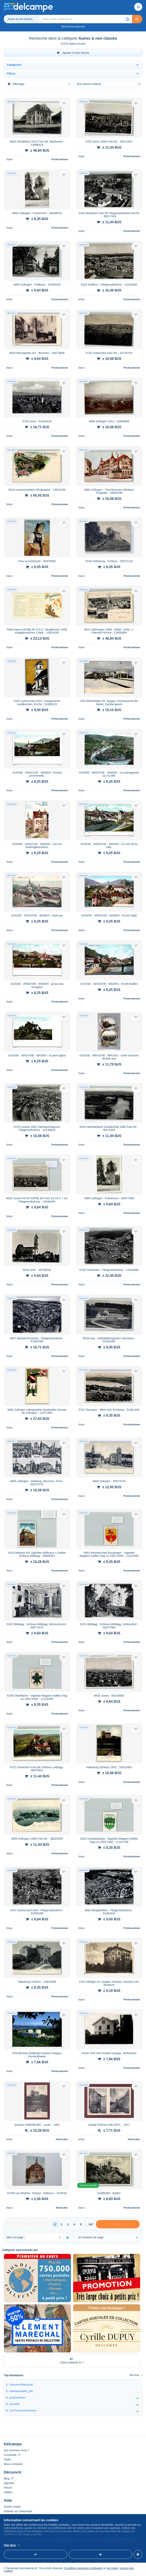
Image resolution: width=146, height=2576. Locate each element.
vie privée (112, 2568)
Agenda (9, 2483)
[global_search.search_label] (86, 19)
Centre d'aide (12, 2506)
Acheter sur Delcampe (18, 2511)
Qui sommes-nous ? (16, 2450)
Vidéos (8, 2492)
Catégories (14, 64)
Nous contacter (13, 2464)
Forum (8, 2487)
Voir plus (10, 2545)
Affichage (16, 84)
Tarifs (7, 2459)
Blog (8, 2478)
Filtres (11, 73)
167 (91, 2224)
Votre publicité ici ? (71, 2361)
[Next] (118, 2224)
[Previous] (28, 2224)
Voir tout (135, 2375)
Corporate (12, 2454)
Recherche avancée (73, 26)
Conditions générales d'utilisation (83, 2568)
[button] (128, 19)
